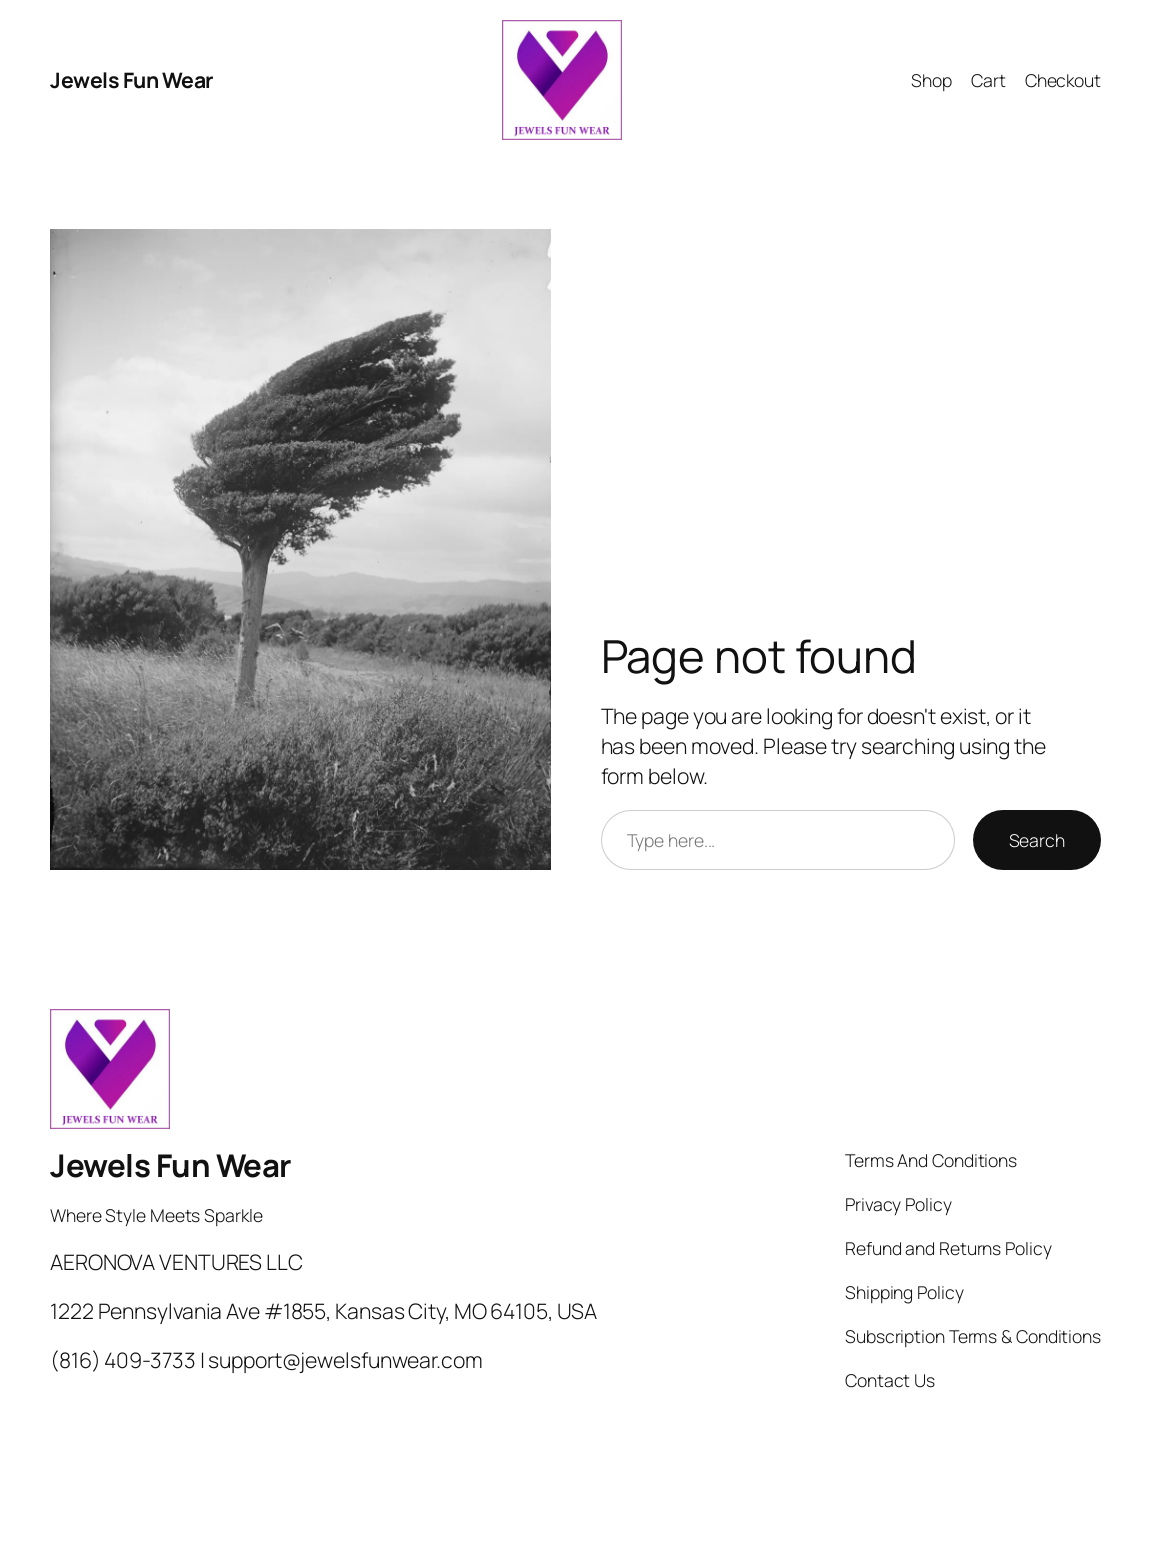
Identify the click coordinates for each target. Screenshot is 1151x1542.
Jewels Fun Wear (131, 79)
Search (1037, 840)
